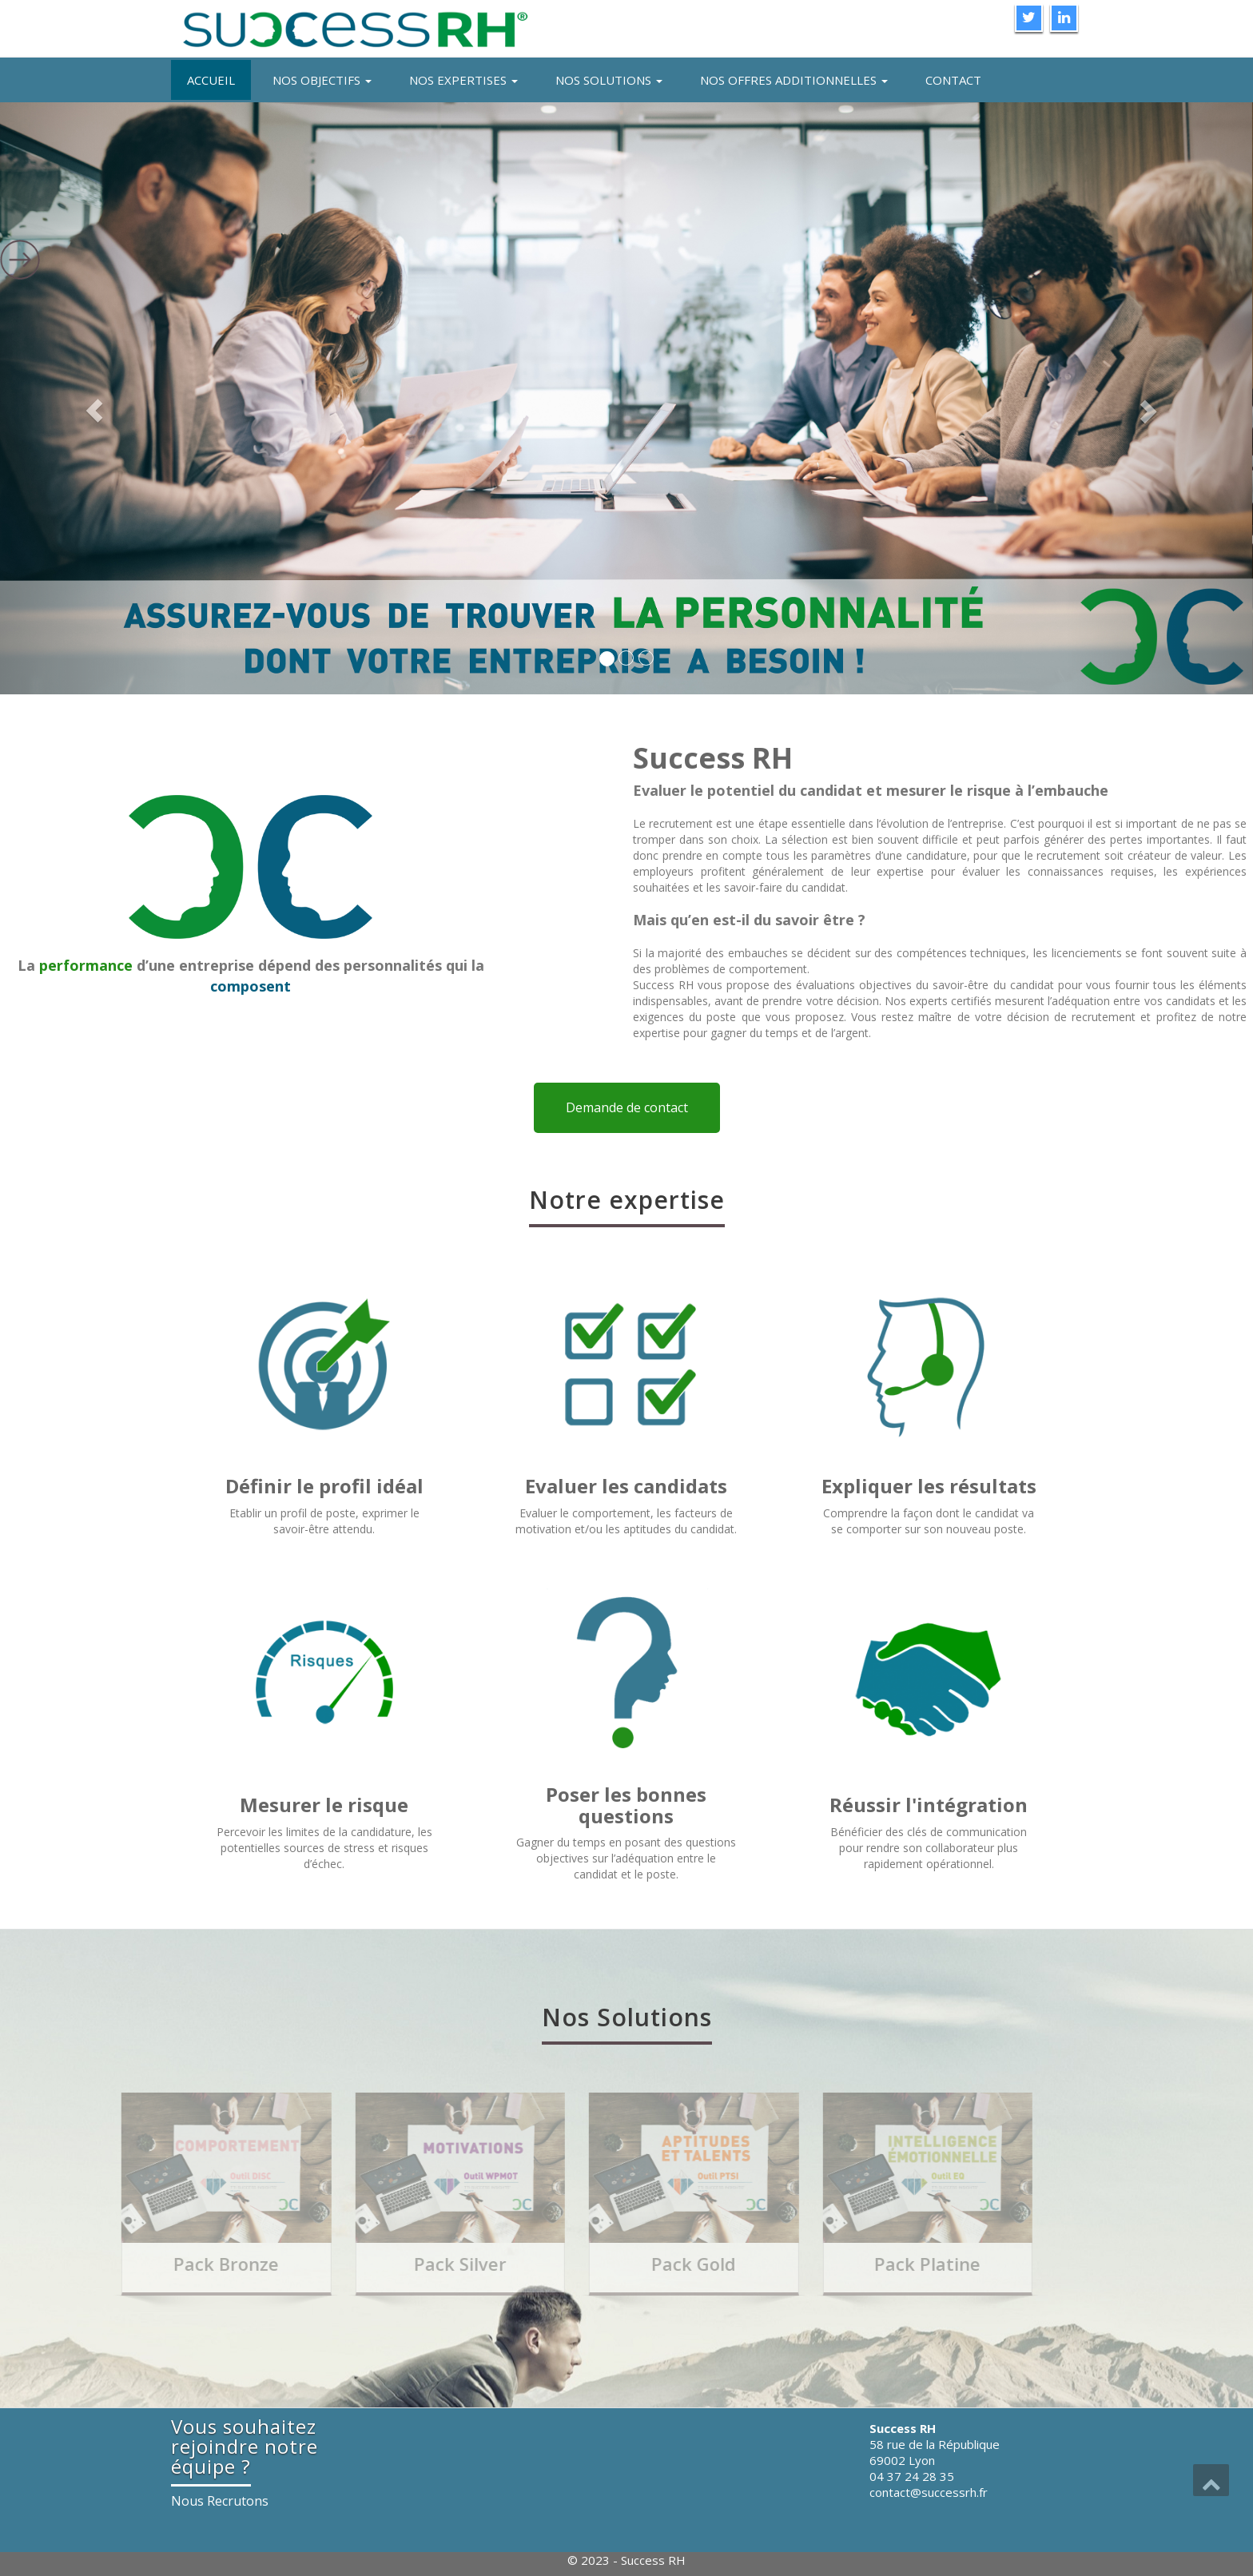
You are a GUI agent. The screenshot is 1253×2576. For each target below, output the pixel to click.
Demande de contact (627, 1107)
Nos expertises (463, 80)
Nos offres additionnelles (794, 80)
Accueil (211, 80)
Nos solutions (608, 80)
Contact (953, 80)
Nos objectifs (322, 80)
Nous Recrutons (219, 2501)
